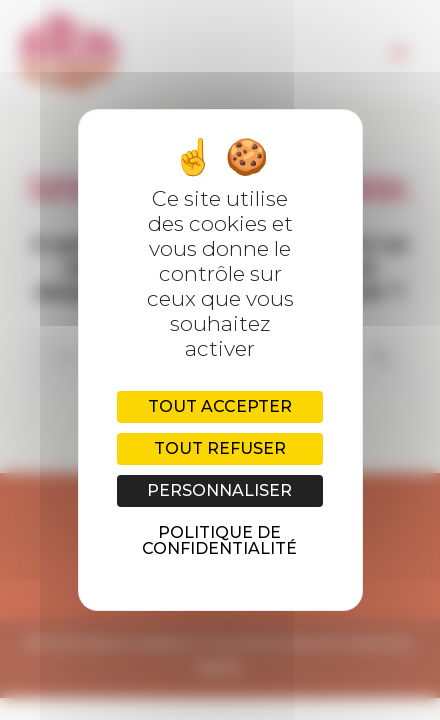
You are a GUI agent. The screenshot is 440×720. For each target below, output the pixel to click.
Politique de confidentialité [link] (219, 540)
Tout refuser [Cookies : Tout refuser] (220, 448)
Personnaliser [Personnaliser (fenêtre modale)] (219, 490)
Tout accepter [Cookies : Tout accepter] (220, 406)
